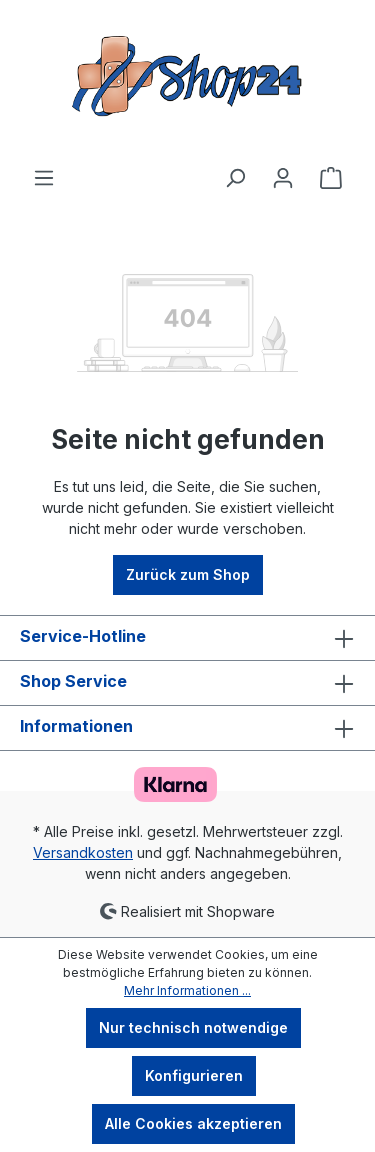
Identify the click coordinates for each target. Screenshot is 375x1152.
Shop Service (73, 681)
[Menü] (44, 178)
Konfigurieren (194, 1075)
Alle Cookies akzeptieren (193, 1123)
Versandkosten (83, 852)
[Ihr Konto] (283, 178)
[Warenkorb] (331, 178)
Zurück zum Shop (188, 574)
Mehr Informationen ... (187, 990)
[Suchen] (235, 178)
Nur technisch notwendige (193, 1027)
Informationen (76, 726)
